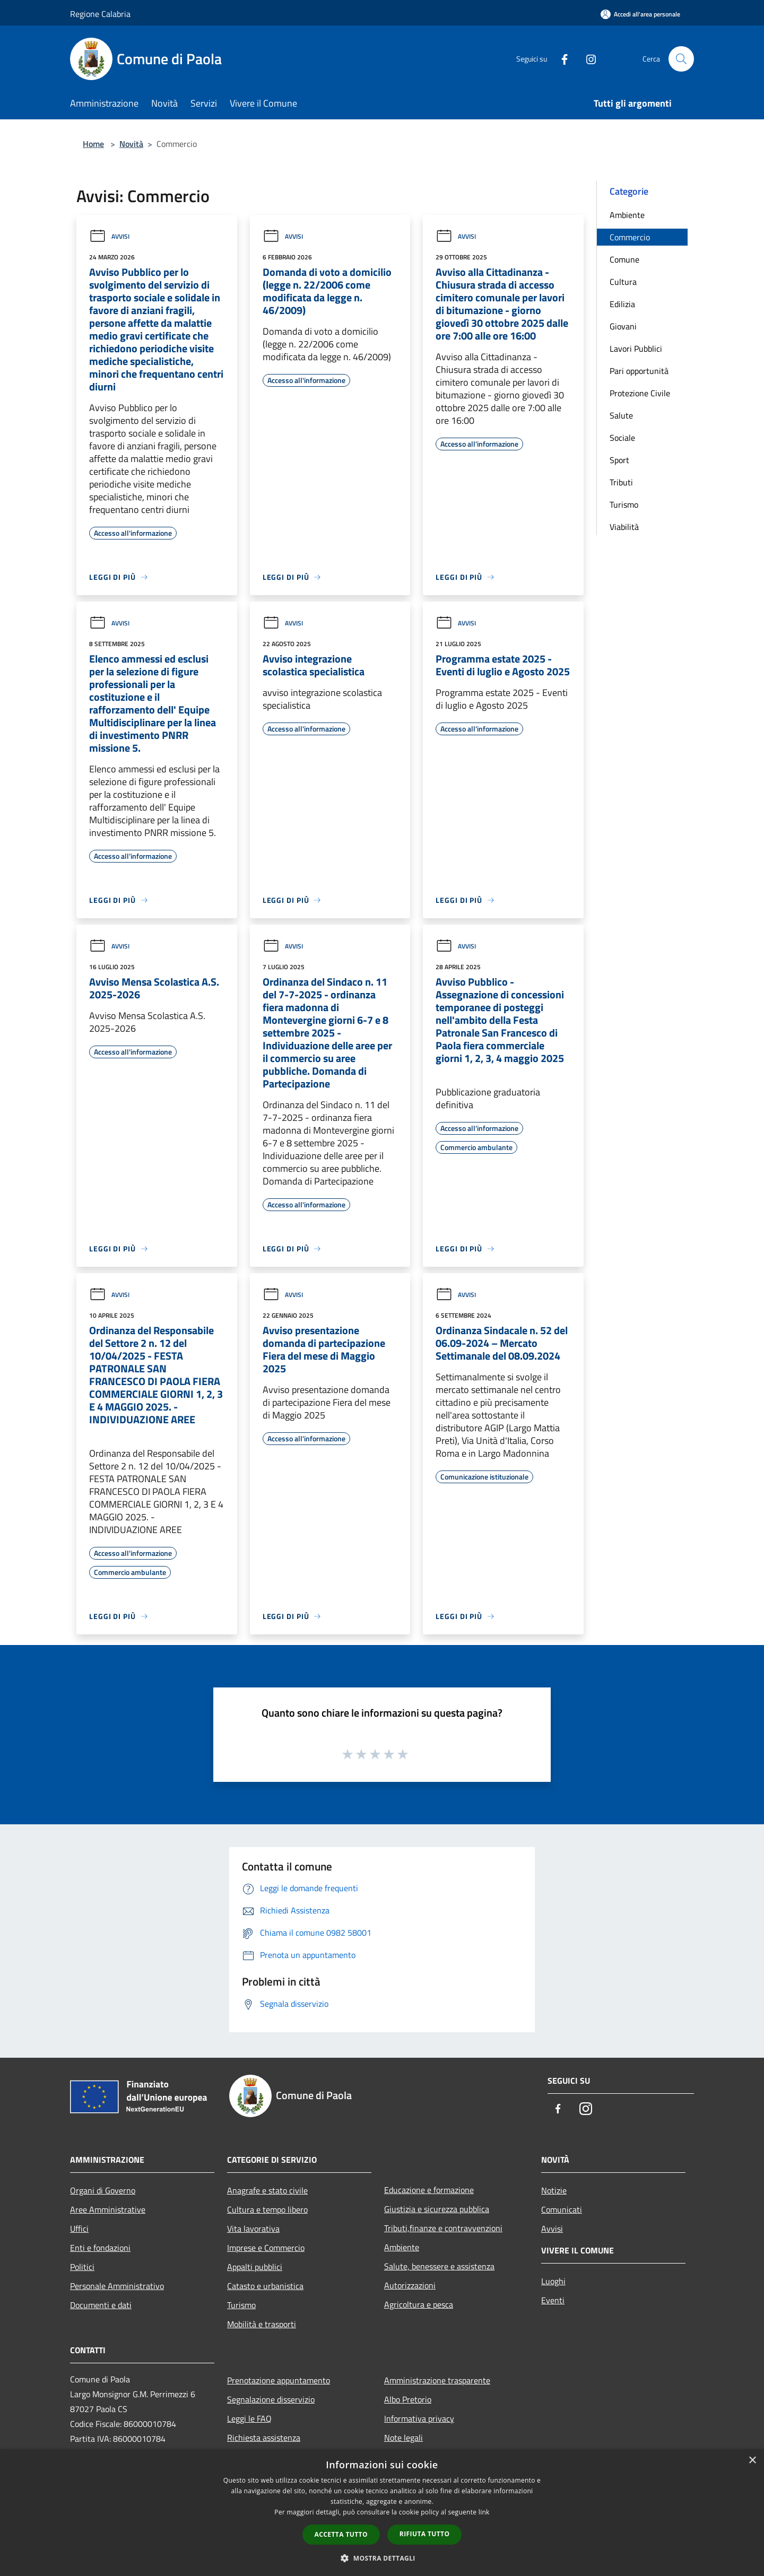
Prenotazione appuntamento (278, 2380)
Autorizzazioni (410, 2285)
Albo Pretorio (407, 2399)
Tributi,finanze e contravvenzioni (443, 2228)
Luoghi (553, 2281)
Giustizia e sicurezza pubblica (436, 2209)
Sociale (622, 437)
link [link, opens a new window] (484, 2512)
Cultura (623, 281)
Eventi (553, 2300)
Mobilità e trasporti (261, 2324)
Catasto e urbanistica (265, 2285)
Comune (624, 259)
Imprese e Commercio (266, 2247)
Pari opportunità (639, 370)
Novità (131, 143)
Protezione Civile (640, 393)
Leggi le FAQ (249, 2418)
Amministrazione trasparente (437, 2380)
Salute (621, 415)
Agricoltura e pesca (418, 2304)
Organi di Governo (102, 2190)
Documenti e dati (101, 2305)
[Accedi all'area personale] (640, 14)
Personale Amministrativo (117, 2285)
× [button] (752, 2461)
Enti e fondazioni (100, 2247)
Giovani (623, 326)
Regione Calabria (100, 13)
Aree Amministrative (107, 2209)
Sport (619, 460)
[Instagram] (586, 58)
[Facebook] (560, 58)
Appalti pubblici (254, 2266)
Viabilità (624, 526)
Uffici (79, 2228)
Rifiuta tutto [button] (425, 2533)
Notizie (554, 2190)
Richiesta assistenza (263, 2437)
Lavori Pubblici (636, 348)
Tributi (621, 482)
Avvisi (109, 236)
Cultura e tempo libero (267, 2209)
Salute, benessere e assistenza (439, 2266)
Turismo (624, 504)
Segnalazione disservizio (271, 2399)
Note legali (403, 2437)
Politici (82, 2266)
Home (93, 143)
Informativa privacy (419, 2418)
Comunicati (561, 2209)
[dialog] (382, 2512)
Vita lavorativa (253, 2228)
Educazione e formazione (429, 2189)
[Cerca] (681, 59)
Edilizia (622, 304)
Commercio (630, 237)
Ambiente (627, 214)
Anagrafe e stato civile (267, 2190)
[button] (382, 2558)
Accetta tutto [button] (341, 2534)
